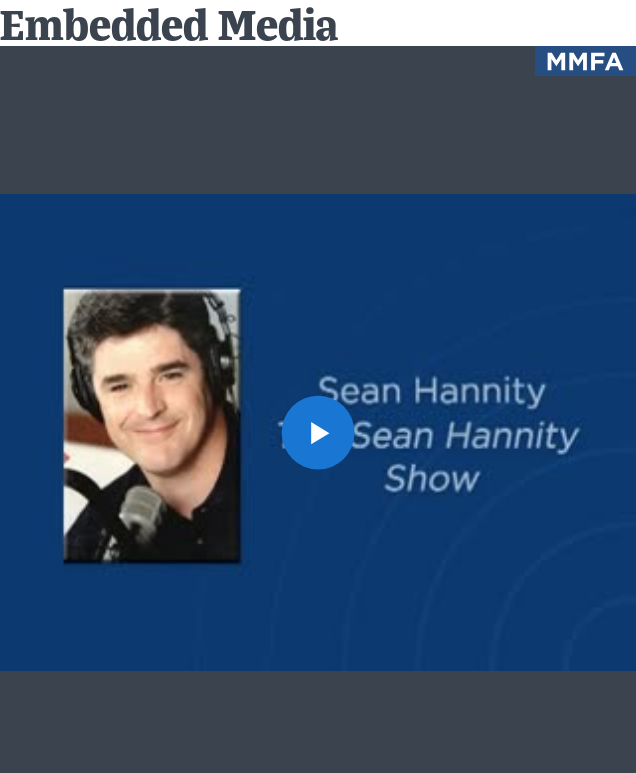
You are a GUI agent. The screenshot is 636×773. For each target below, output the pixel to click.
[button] (318, 432)
